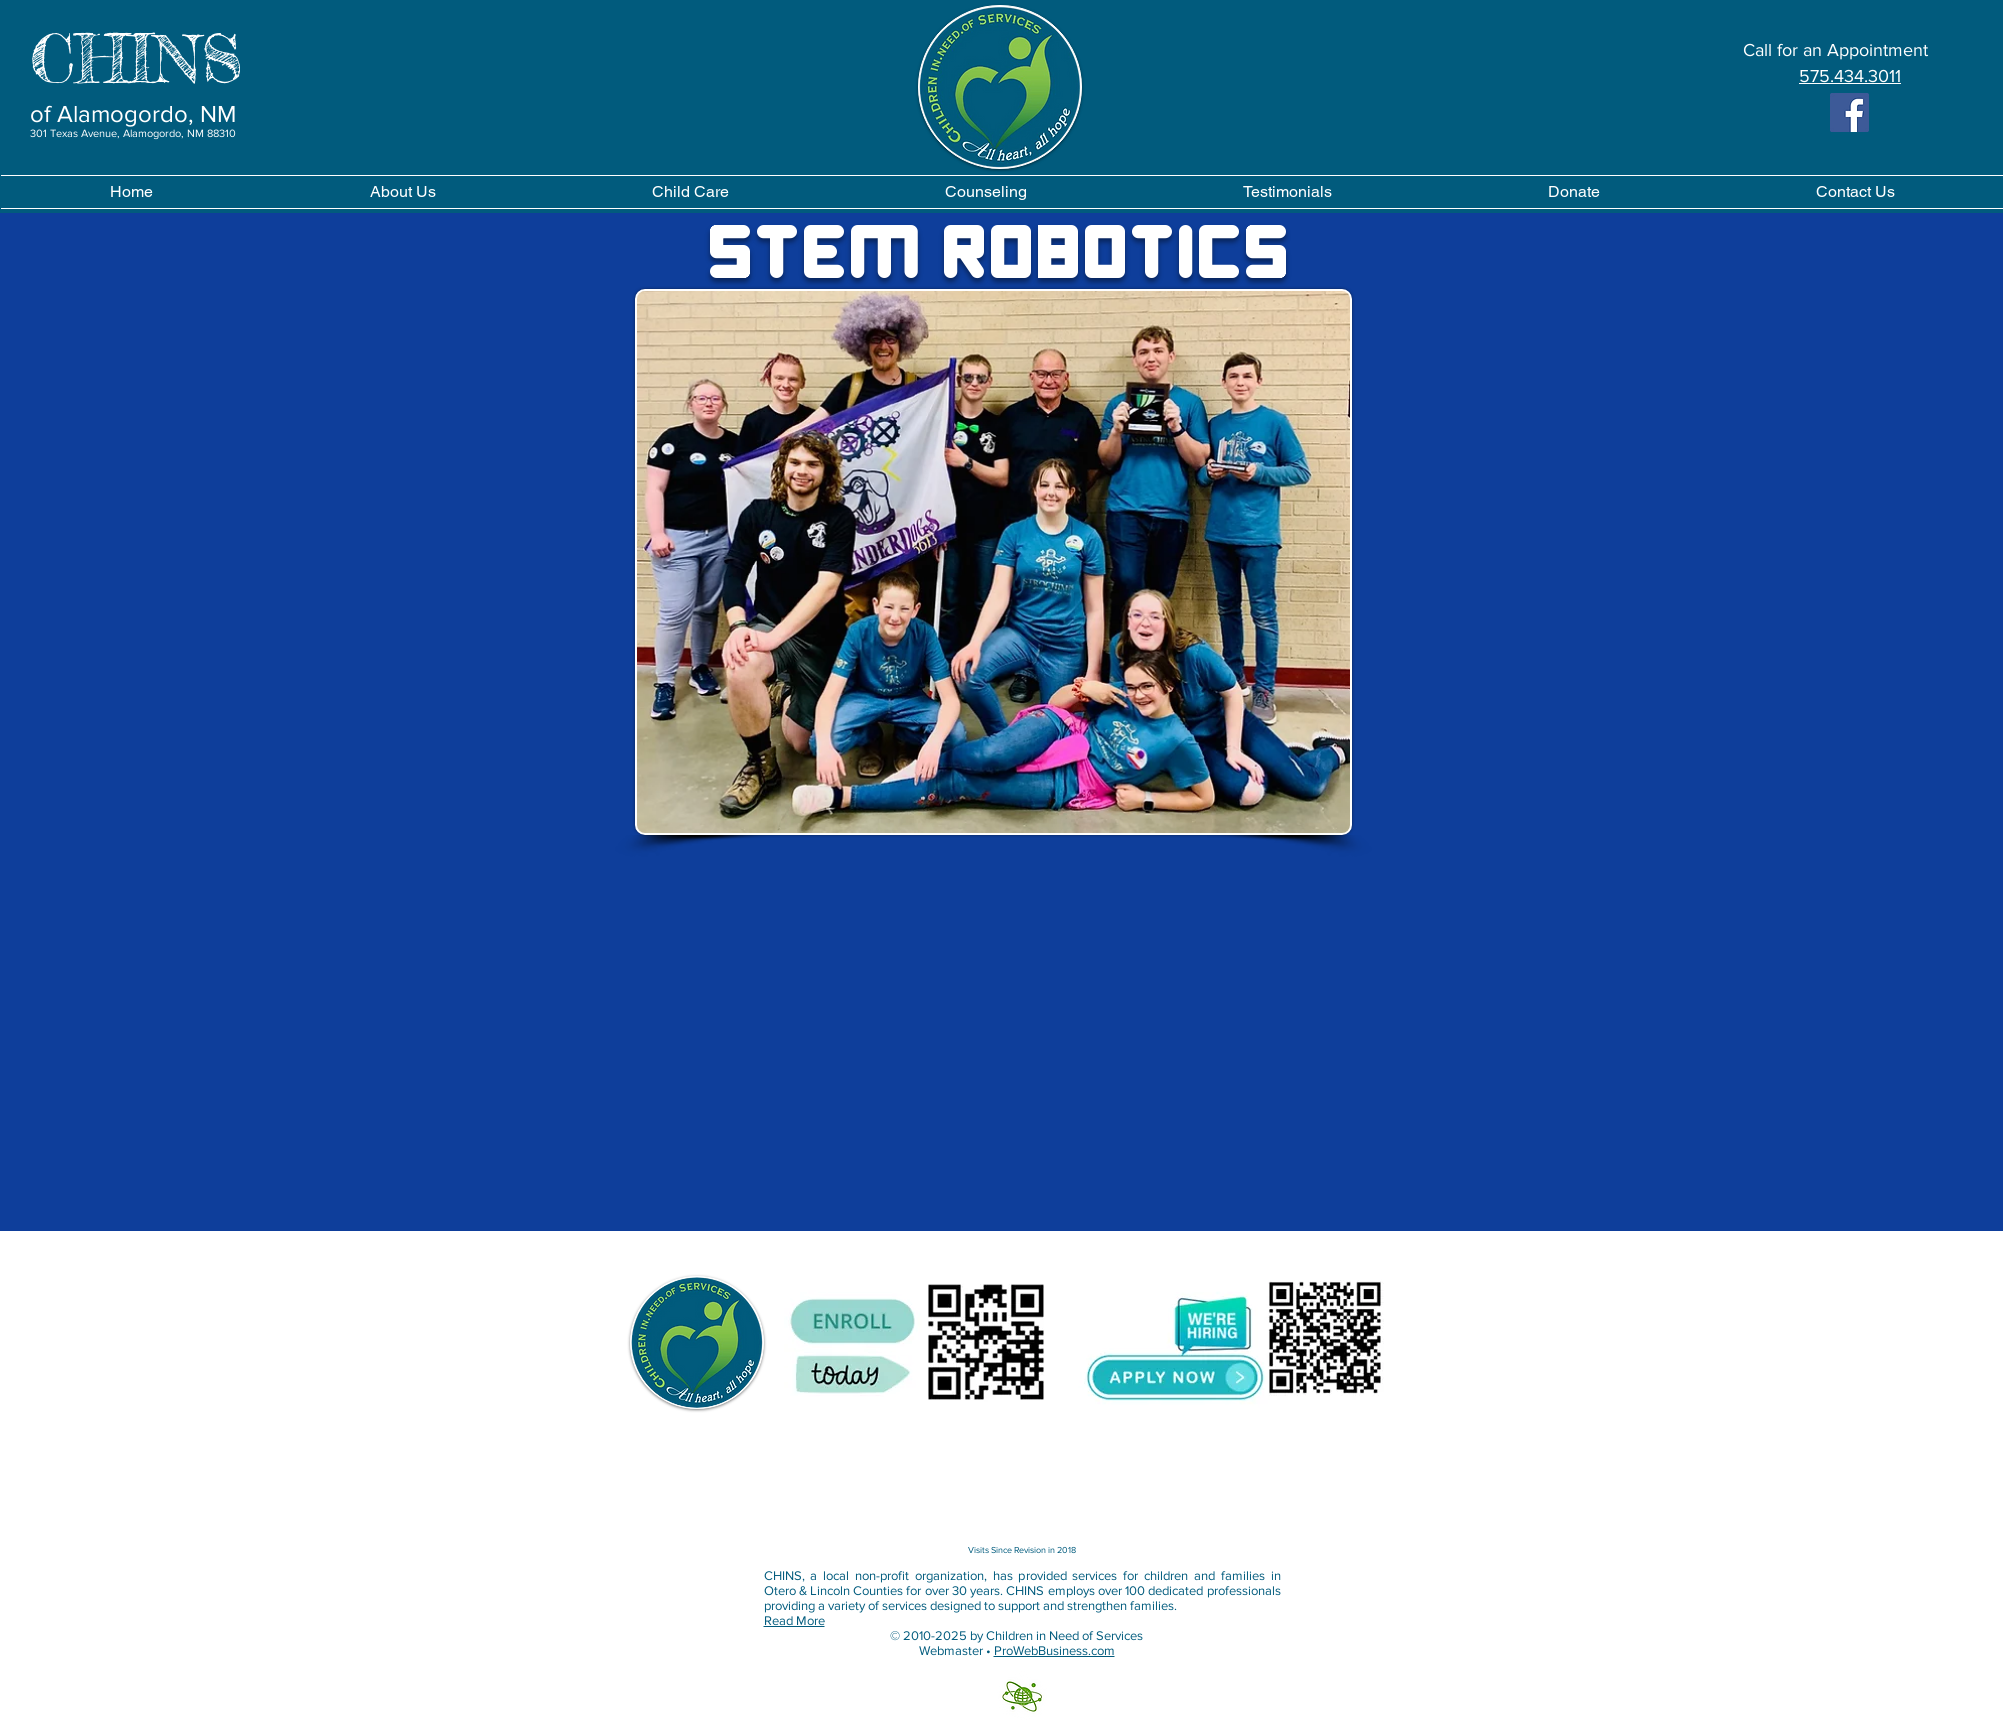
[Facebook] (1849, 112)
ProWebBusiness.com (1054, 1650)
